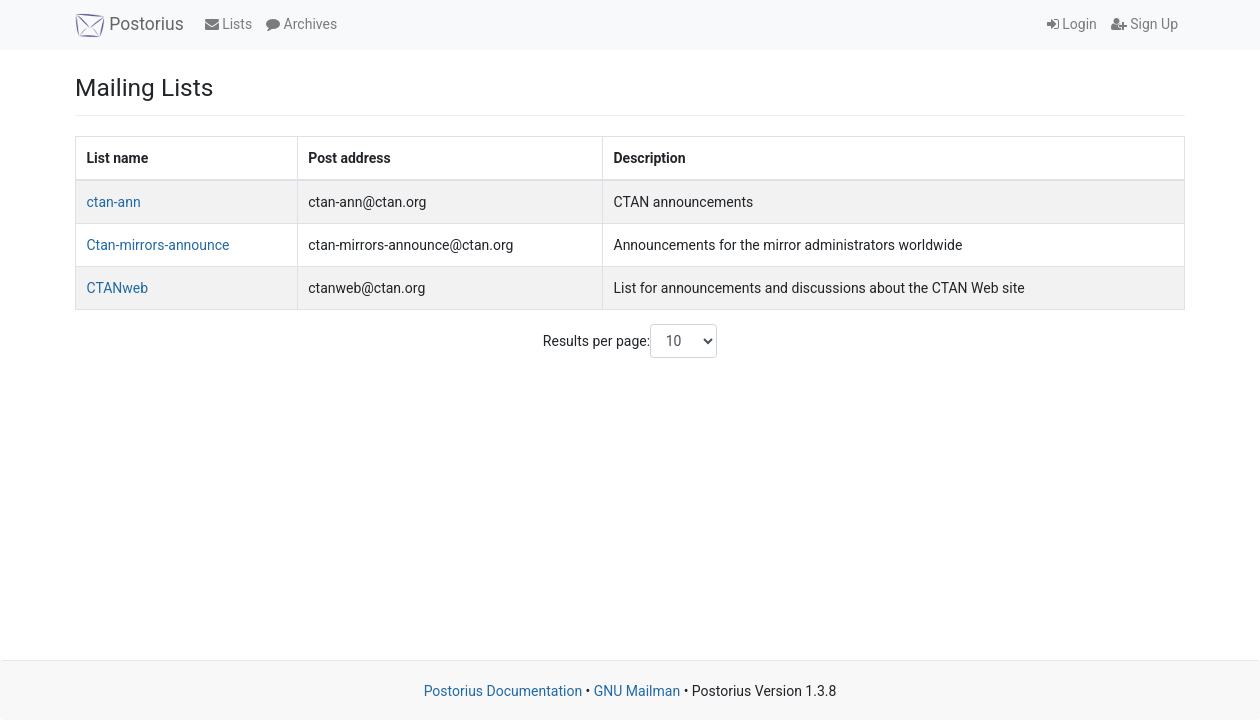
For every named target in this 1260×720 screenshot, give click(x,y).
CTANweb (118, 288)
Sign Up (1144, 24)
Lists (228, 24)
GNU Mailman (637, 691)
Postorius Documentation (503, 691)
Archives (301, 24)
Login (1072, 24)
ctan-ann (114, 202)
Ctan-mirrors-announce (158, 245)
